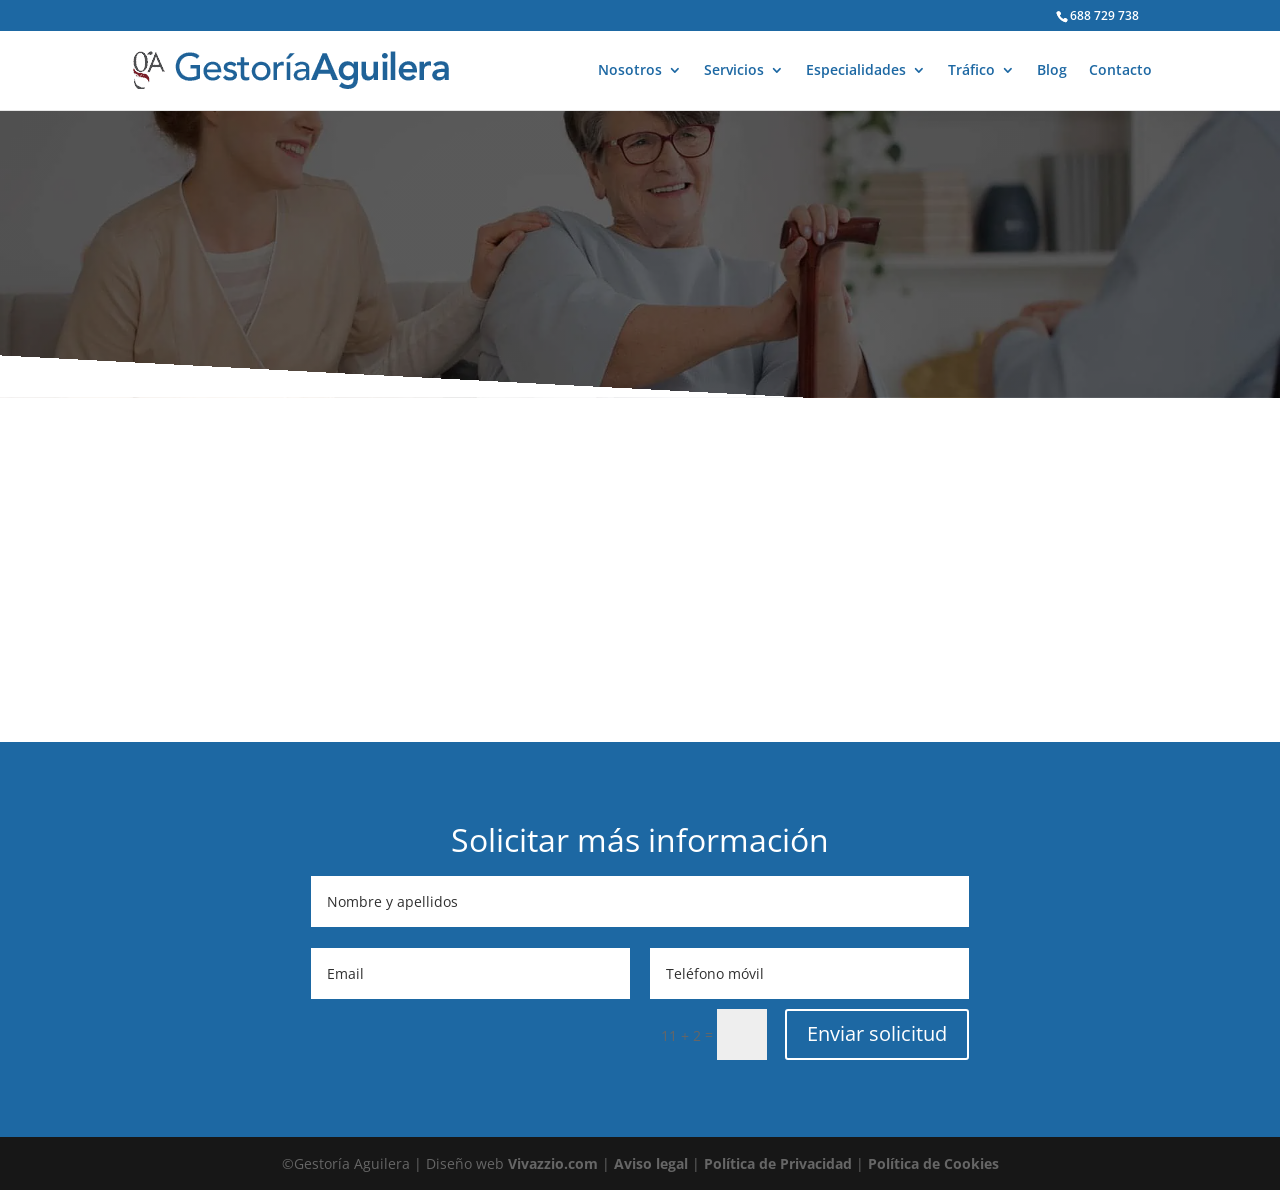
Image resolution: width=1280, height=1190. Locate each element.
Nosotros (630, 71)
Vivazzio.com (553, 1163)
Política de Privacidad (778, 1163)
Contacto (1120, 71)
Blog (1052, 71)
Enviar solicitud (877, 1033)
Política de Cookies (933, 1163)
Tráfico (971, 71)
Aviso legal (651, 1163)
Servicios (734, 71)
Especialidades (856, 71)
